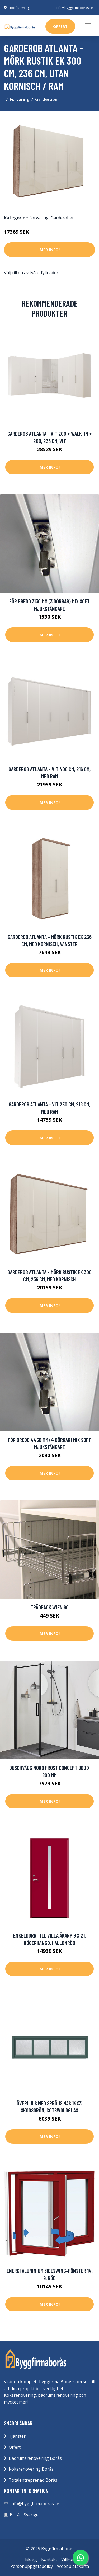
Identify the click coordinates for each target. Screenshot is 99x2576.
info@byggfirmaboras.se (74, 8)
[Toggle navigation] (88, 26)
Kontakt (49, 2559)
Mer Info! (50, 249)
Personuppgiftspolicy (31, 2566)
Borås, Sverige (20, 8)
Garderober (47, 99)
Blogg (31, 2559)
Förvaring (19, 99)
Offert (15, 2447)
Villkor (67, 2559)
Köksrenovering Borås (31, 2469)
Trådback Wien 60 (50, 1607)
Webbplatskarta (73, 2566)
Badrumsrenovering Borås (35, 2458)
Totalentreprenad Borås (33, 2480)
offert (60, 26)
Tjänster (17, 2436)
